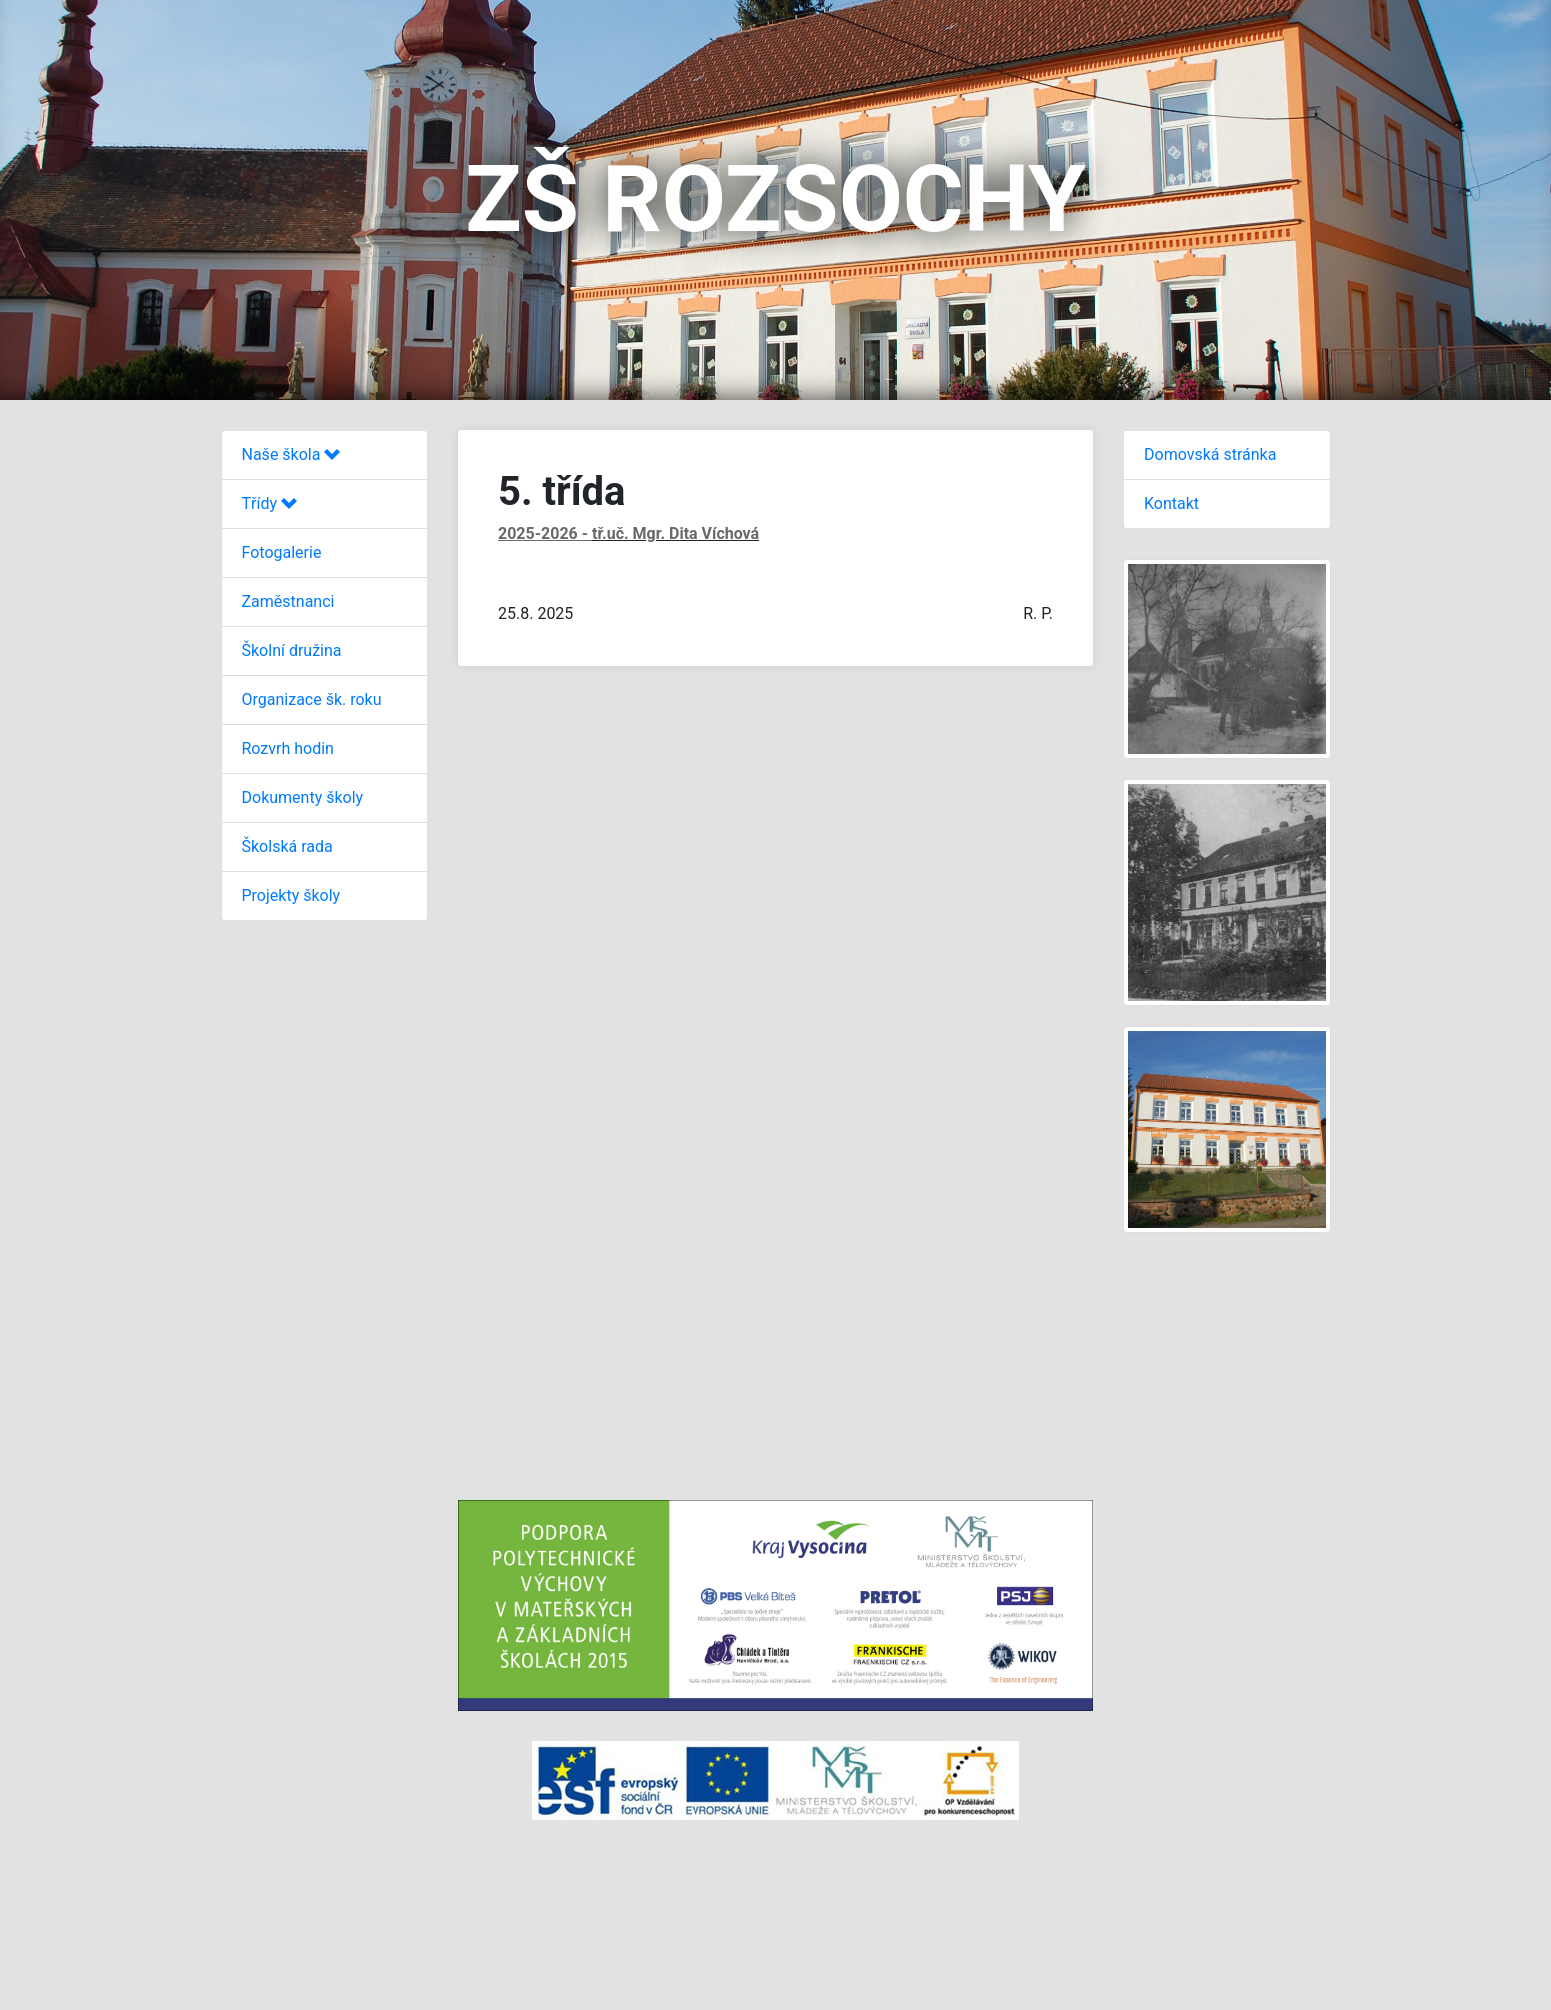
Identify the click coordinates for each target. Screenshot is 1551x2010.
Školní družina (292, 650)
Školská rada (287, 846)
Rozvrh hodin (288, 748)
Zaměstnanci (288, 601)
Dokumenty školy (303, 797)
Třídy (270, 503)
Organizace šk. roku (312, 699)
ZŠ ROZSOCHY (775, 199)
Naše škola (291, 454)
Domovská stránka (1210, 454)
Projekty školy (291, 895)
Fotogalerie (282, 552)
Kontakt (1171, 503)
